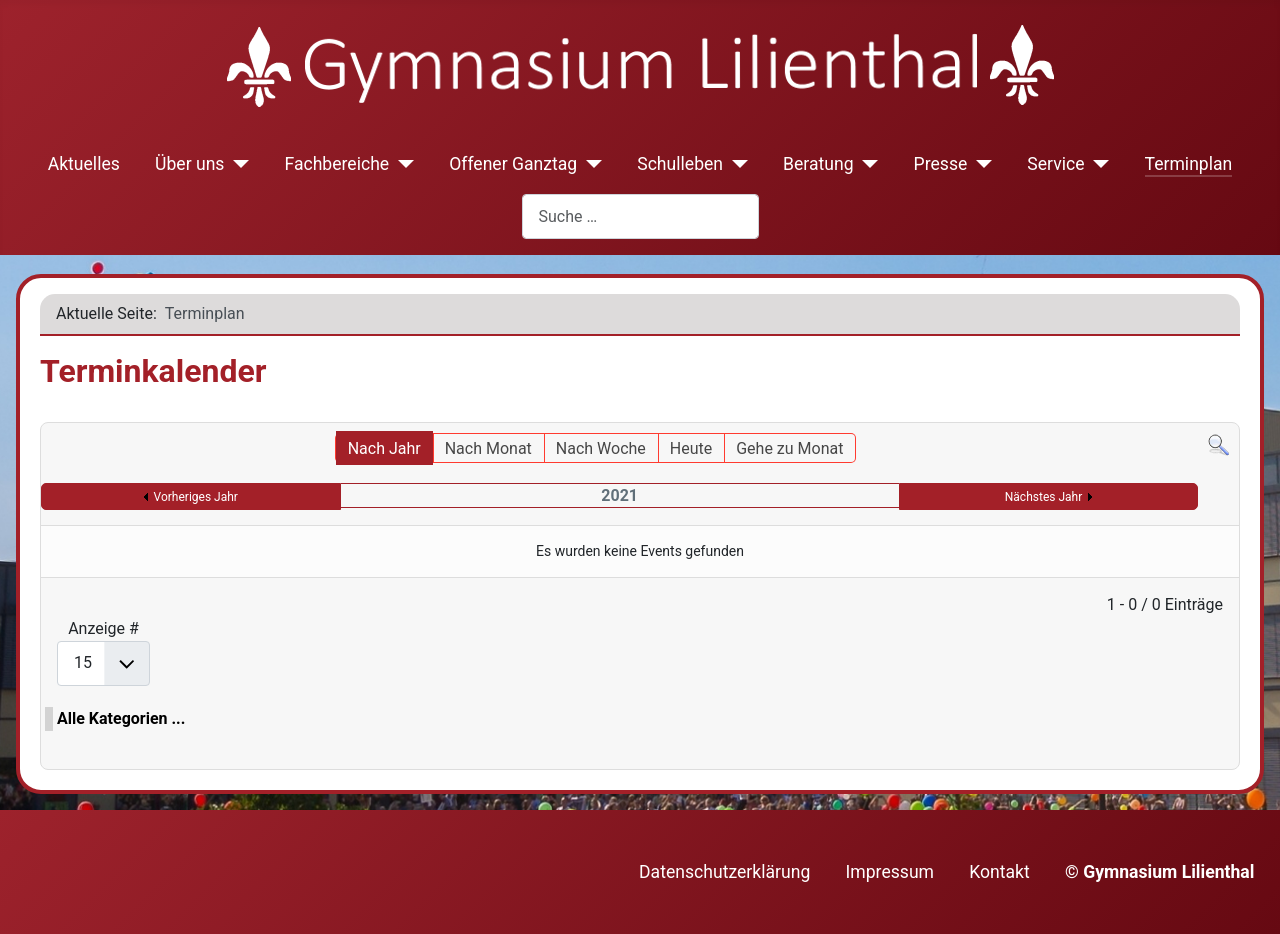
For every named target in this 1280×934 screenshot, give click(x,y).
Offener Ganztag (513, 164)
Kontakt (999, 872)
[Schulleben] (735, 164)
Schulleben (680, 164)
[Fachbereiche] (401, 164)
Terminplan (1189, 164)
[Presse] (979, 164)
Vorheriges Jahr (196, 497)
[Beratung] (866, 164)
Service (1055, 164)
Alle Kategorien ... (121, 718)
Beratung (818, 164)
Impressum (890, 872)
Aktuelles (84, 164)
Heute (691, 448)
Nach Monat (488, 448)
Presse (941, 164)
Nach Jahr (384, 448)
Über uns (189, 164)
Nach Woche (601, 448)
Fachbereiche (336, 164)
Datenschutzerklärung (724, 872)
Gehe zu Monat (789, 448)
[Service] (1097, 164)
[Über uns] (236, 164)
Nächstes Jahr (1043, 497)
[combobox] (640, 216)
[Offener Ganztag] (589, 164)
